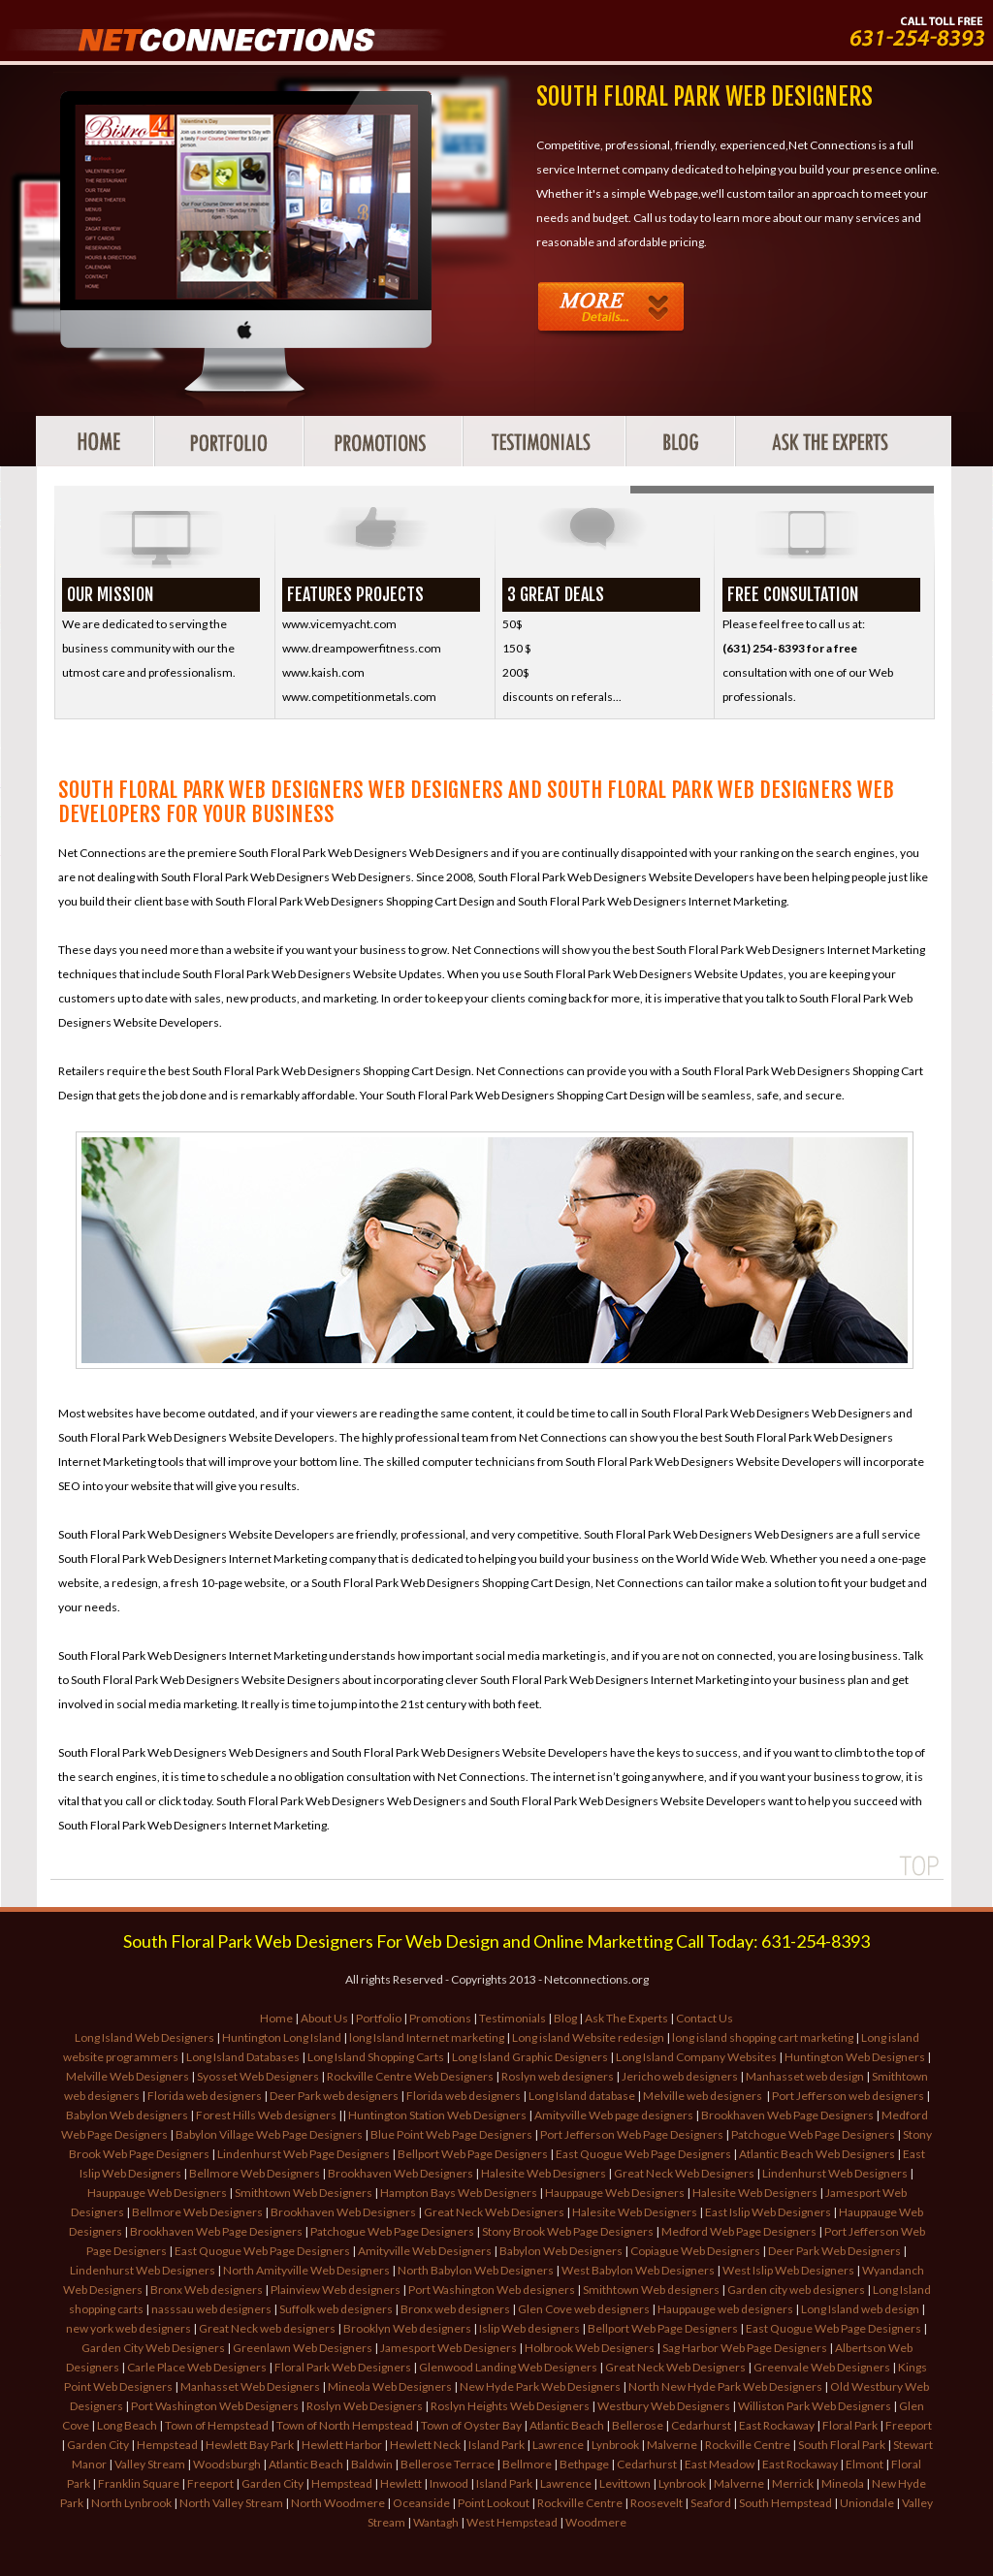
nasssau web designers (211, 2309)
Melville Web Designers (127, 2076)
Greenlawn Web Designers (302, 2347)
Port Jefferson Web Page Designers (631, 2134)
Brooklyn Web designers (407, 2328)
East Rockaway (777, 2425)
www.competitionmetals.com (359, 696)
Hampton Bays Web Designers (458, 2192)
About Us (324, 2018)
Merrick (793, 2483)
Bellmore (527, 2464)
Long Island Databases (243, 2057)
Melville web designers (704, 2095)
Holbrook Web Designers (590, 2347)
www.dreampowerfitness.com (361, 648)
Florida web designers (204, 2095)
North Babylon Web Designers (476, 2270)
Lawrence (558, 2444)
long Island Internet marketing (427, 2037)
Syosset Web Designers (258, 2076)
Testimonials (512, 2018)
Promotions (440, 2018)
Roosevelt (656, 2503)
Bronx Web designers (207, 2289)
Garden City (98, 2444)
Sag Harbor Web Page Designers (744, 2347)
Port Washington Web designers (492, 2289)
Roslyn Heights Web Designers (510, 2406)
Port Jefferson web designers (848, 2095)
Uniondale (867, 2503)
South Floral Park (841, 2444)
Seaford (710, 2503)
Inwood (449, 2483)
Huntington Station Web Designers (437, 2115)
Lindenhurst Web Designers (835, 2173)
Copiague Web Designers (695, 2250)
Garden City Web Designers (153, 2347)
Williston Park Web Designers (814, 2406)
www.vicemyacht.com (339, 624)
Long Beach (127, 2425)
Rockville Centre (747, 2444)
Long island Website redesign (588, 2037)
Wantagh (436, 2522)
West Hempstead (512, 2522)
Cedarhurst (701, 2425)
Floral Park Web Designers (342, 2367)
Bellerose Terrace (447, 2464)
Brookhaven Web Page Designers (787, 2115)
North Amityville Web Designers (306, 2270)
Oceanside (421, 2503)
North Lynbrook (131, 2503)
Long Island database (582, 2095)
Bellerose (637, 2425)
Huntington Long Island (281, 2037)
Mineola (842, 2483)
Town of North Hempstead (344, 2425)
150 (513, 648)
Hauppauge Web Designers (157, 2192)
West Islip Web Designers (788, 2270)
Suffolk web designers (336, 2309)
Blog (565, 2018)
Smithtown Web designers (652, 2289)
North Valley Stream (231, 2503)
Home (276, 2018)
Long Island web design (860, 2309)
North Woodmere (338, 2503)
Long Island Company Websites (696, 2057)
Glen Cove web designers (584, 2309)
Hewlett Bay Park (250, 2444)
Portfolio (378, 2018)
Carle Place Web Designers (197, 2367)
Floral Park (850, 2425)
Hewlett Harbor (342, 2444)
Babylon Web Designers (561, 2250)
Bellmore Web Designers (254, 2173)
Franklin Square (138, 2483)
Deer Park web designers (334, 2095)
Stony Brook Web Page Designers (568, 2231)
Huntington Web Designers (855, 2057)
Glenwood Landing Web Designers (508, 2367)
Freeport (908, 2425)
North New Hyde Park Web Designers (725, 2386)
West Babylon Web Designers (638, 2270)
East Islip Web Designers (768, 2212)
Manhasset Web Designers (250, 2386)
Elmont (864, 2464)
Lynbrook (615, 2444)
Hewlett (401, 2483)
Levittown (625, 2483)
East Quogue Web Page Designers (643, 2154)
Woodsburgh (227, 2464)
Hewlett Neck (425, 2444)
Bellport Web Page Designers (473, 2154)
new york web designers (128, 2328)
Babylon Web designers (127, 2115)
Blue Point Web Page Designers (451, 2134)
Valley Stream (149, 2464)
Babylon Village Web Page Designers (270, 2134)
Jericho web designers (680, 2076)
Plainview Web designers (336, 2289)
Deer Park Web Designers (834, 2250)
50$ (512, 624)
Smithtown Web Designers (303, 2192)
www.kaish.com (323, 672)
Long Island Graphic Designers (530, 2057)
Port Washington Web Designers (215, 2406)
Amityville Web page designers (613, 2115)
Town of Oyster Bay (471, 2425)
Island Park (496, 2444)
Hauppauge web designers (725, 2309)
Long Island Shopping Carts (375, 2057)
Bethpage (584, 2464)
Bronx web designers (455, 2309)
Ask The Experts (626, 2018)
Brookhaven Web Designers (400, 2173)
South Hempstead (785, 2503)
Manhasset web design (805, 2076)
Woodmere (595, 2522)
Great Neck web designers (267, 2328)
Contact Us (704, 2018)
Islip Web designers (529, 2328)
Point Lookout (493, 2503)
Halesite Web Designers (543, 2173)
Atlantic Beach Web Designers (817, 2154)
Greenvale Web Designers (821, 2367)
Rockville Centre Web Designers (410, 2076)
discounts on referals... (562, 696)
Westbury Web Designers (663, 2406)
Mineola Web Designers (390, 2386)
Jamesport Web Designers (448, 2347)
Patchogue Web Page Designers (814, 2134)
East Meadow (719, 2464)
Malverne (672, 2444)
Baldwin (372, 2464)
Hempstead (167, 2444)
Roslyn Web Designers (364, 2406)
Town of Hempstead (217, 2425)
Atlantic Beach (566, 2425)
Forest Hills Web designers (266, 2115)
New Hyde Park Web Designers (540, 2386)
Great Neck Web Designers (684, 2173)
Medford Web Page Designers (739, 2231)
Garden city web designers (796, 2289)
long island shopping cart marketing (762, 2037)
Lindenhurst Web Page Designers (303, 2154)
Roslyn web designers (558, 2076)
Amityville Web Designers (425, 2250)
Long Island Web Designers (144, 2037)
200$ (515, 672)
